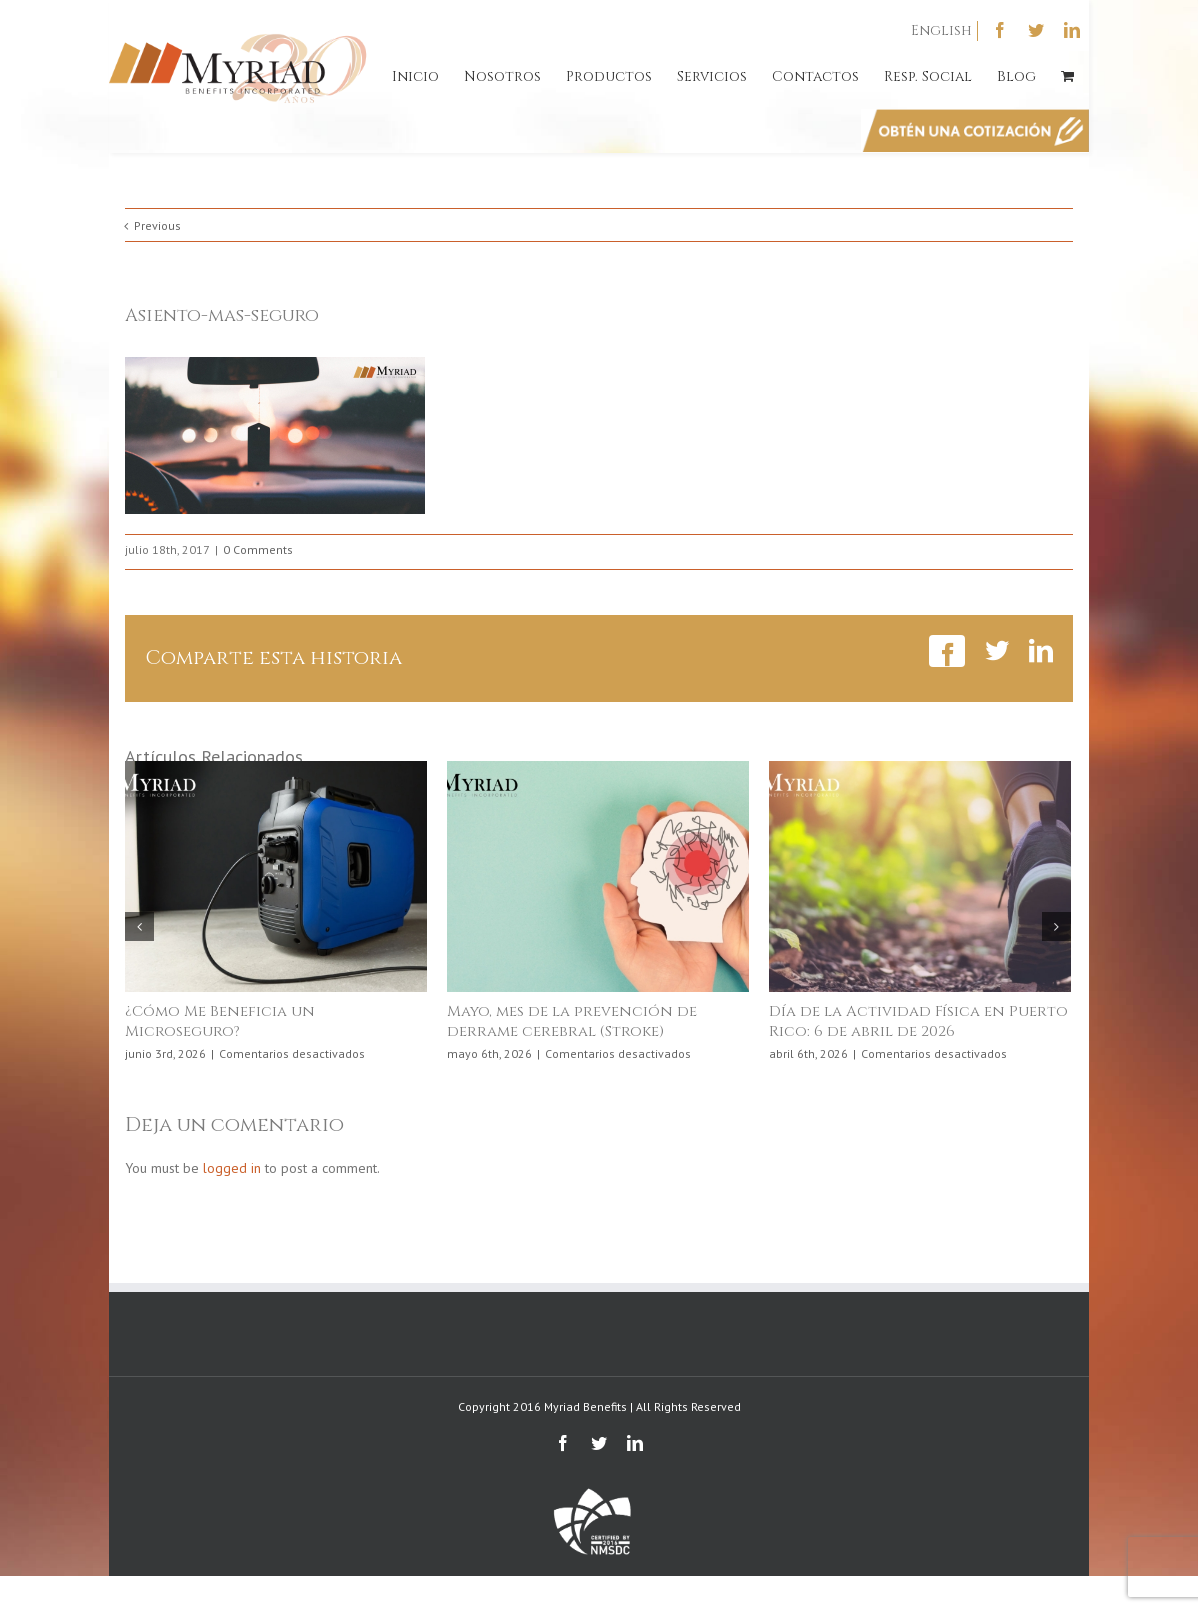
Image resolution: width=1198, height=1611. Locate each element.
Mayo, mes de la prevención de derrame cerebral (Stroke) (572, 1021)
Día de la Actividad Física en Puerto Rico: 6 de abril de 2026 (918, 1021)
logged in (232, 1168)
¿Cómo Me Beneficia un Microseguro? (220, 1021)
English (941, 30)
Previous (157, 225)
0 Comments (258, 549)
